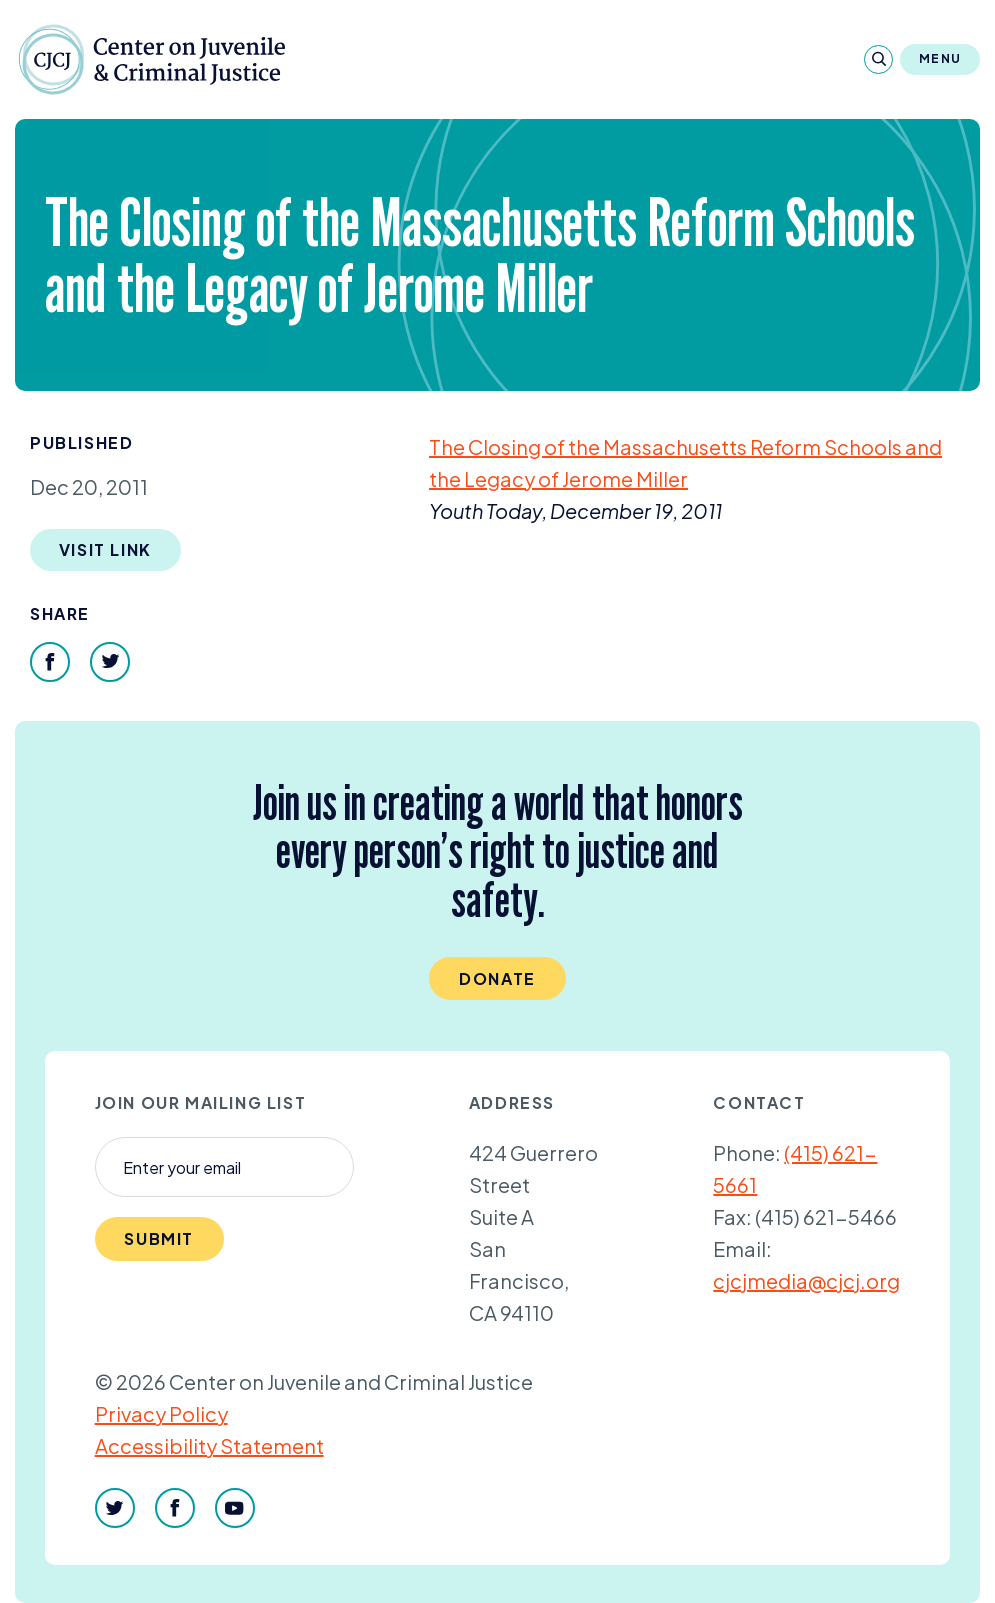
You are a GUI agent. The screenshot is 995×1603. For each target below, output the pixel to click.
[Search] (878, 59)
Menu (940, 58)
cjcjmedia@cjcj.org (806, 1280)
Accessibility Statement (209, 1445)
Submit (159, 1238)
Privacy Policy (161, 1413)
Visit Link (105, 549)
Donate (497, 978)
